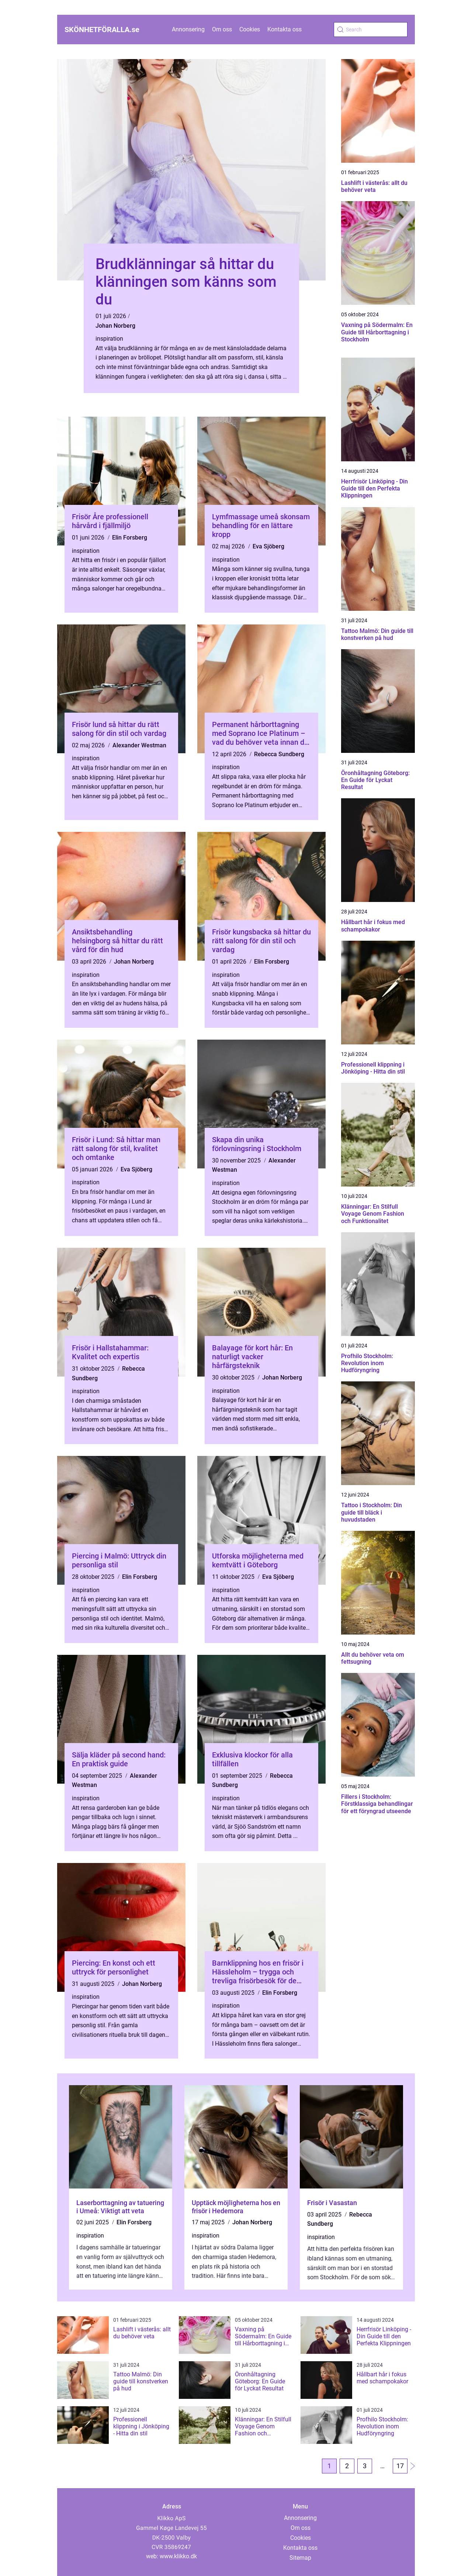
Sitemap (300, 2557)
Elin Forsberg (129, 537)
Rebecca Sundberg (279, 754)
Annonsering (188, 29)
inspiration (109, 338)
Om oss (222, 29)
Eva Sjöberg (268, 546)
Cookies (249, 29)
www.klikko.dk (178, 2556)
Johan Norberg (115, 325)
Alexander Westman (139, 745)
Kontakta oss (284, 29)
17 (400, 2466)
